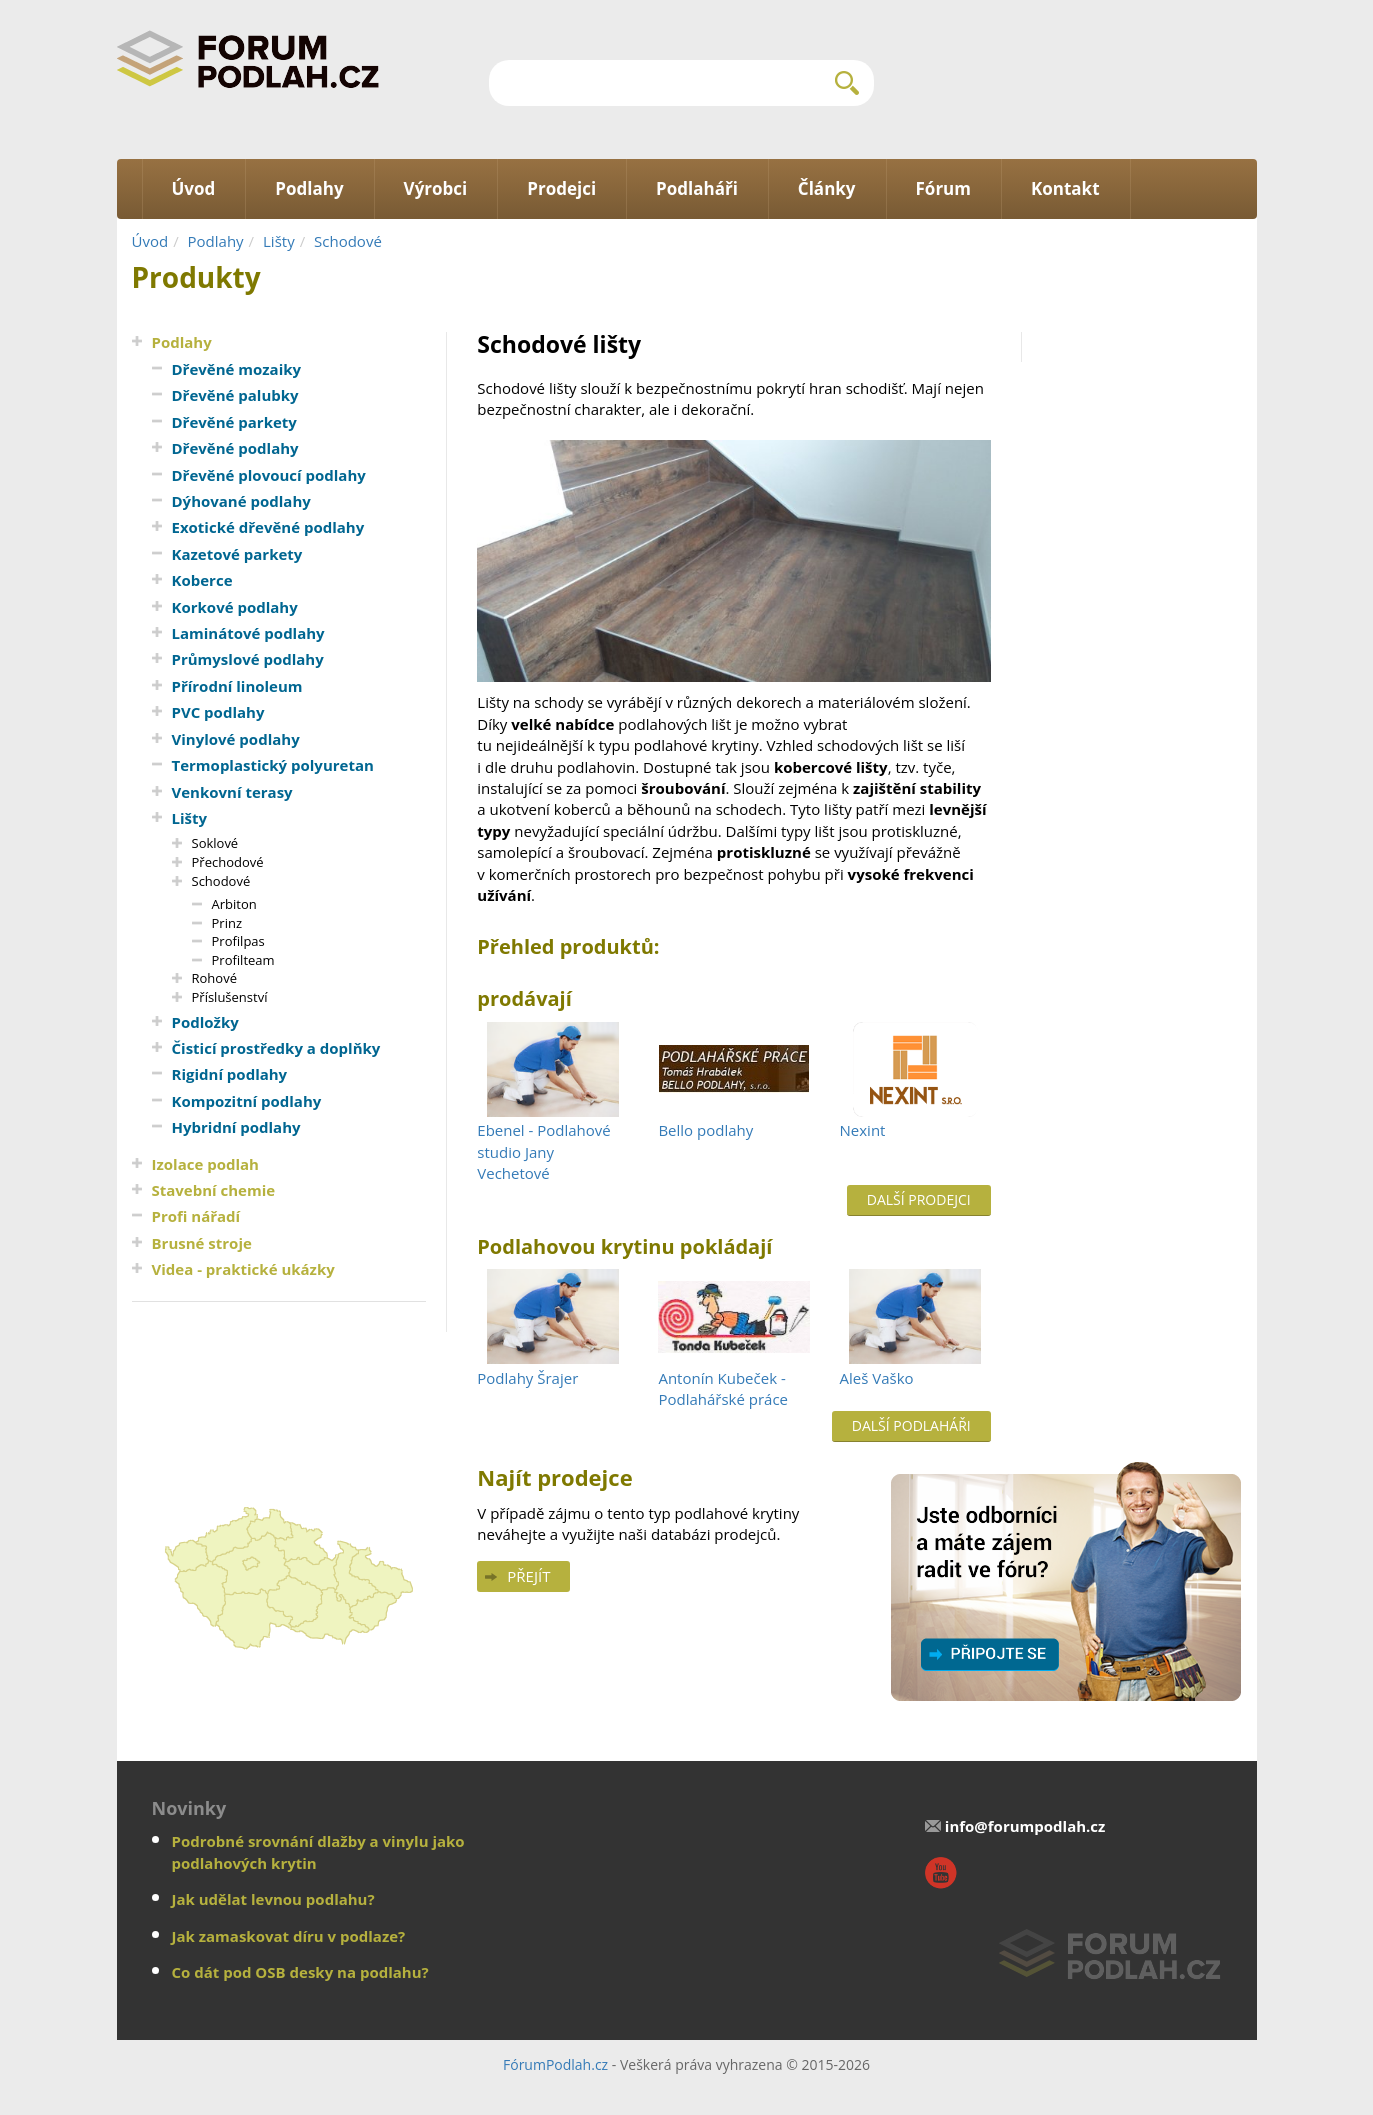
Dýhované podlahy (241, 501)
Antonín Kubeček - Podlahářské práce (723, 1388)
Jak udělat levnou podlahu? (273, 1899)
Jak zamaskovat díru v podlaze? (289, 1936)
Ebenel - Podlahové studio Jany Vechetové (543, 1151)
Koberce (202, 580)
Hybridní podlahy (236, 1127)
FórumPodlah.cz (555, 2064)
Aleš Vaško (877, 1378)
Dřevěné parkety (234, 422)
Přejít (528, 1576)
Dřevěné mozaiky (237, 369)
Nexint (863, 1130)
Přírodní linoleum (237, 686)
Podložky (205, 1022)
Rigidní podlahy (230, 1074)
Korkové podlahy (235, 607)
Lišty (279, 241)
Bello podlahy (705, 1130)
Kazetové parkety (237, 554)
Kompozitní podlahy (247, 1101)
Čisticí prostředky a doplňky (276, 1048)
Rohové (214, 978)
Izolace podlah (205, 1164)
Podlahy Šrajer (527, 1378)
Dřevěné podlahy (235, 448)
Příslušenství (230, 997)
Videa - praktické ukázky (243, 1269)
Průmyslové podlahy (248, 659)
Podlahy (216, 241)
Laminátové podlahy (248, 633)
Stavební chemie (214, 1190)
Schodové (348, 241)
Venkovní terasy (232, 792)
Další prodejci (919, 1199)
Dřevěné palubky (235, 395)
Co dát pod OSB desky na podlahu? (300, 1972)
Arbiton (234, 904)
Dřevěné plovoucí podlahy (269, 475)
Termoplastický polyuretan (273, 765)
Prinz (227, 923)
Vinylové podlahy (236, 739)
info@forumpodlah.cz (1025, 1826)
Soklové (215, 843)
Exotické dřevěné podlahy (268, 527)
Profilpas (238, 941)
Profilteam (243, 960)
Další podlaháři (911, 1425)
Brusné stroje (202, 1243)
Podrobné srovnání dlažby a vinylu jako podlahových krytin (318, 1851)
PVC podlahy (218, 712)
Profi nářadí (196, 1216)
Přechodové (228, 862)
